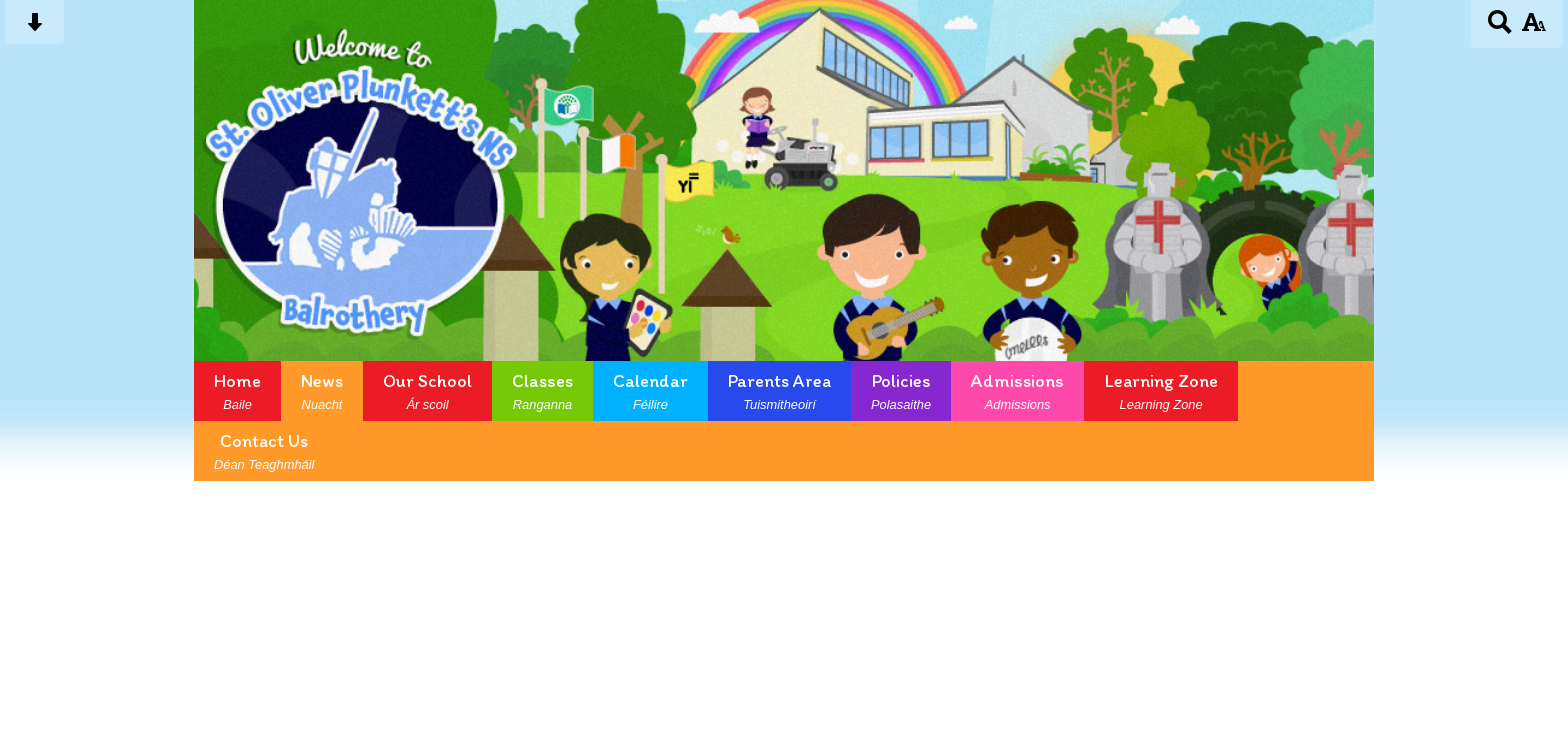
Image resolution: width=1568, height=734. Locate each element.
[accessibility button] (1533, 28)
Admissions (1017, 391)
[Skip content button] (34, 28)
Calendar (650, 391)
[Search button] (1500, 28)
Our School (427, 391)
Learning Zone (1161, 391)
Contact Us (264, 451)
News (322, 391)
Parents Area (779, 391)
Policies (901, 391)
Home (237, 391)
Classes (542, 391)
